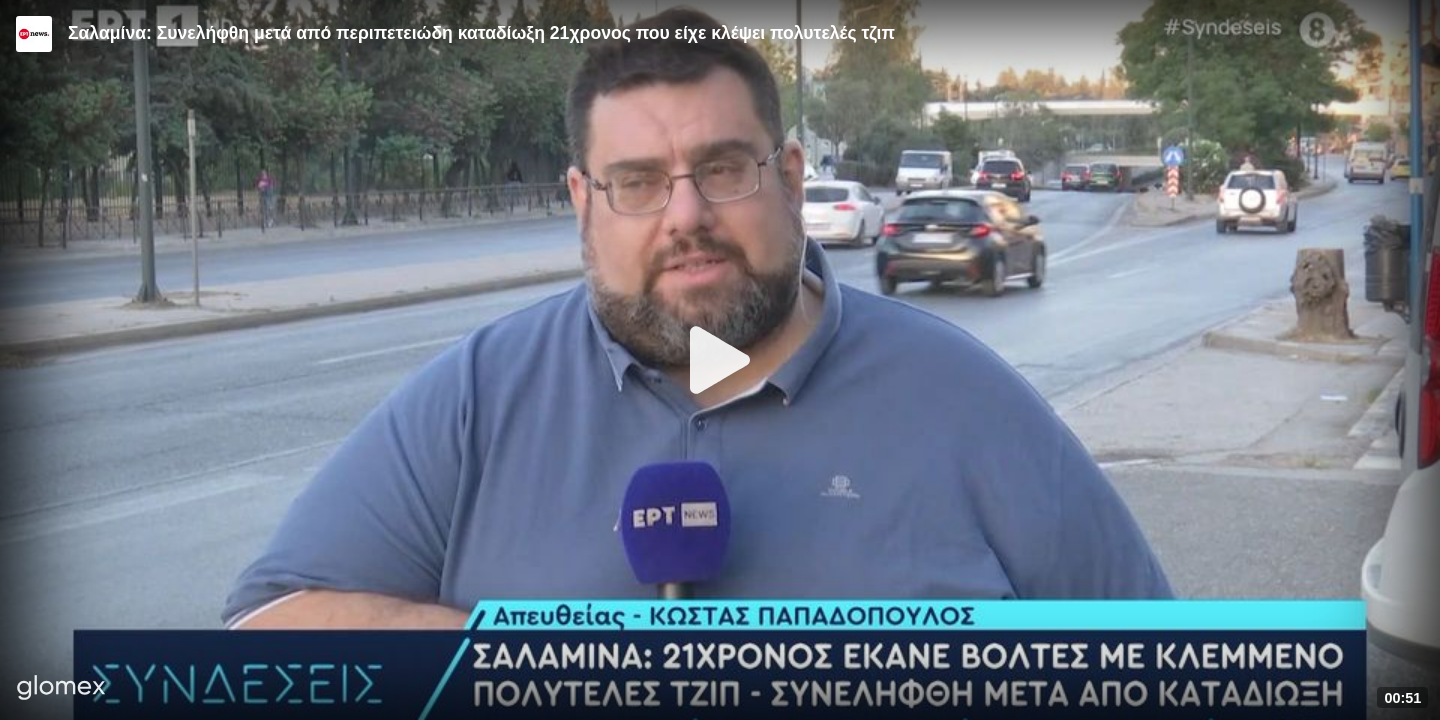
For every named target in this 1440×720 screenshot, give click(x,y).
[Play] (720, 360)
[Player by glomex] (61, 689)
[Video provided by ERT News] (34, 34)
